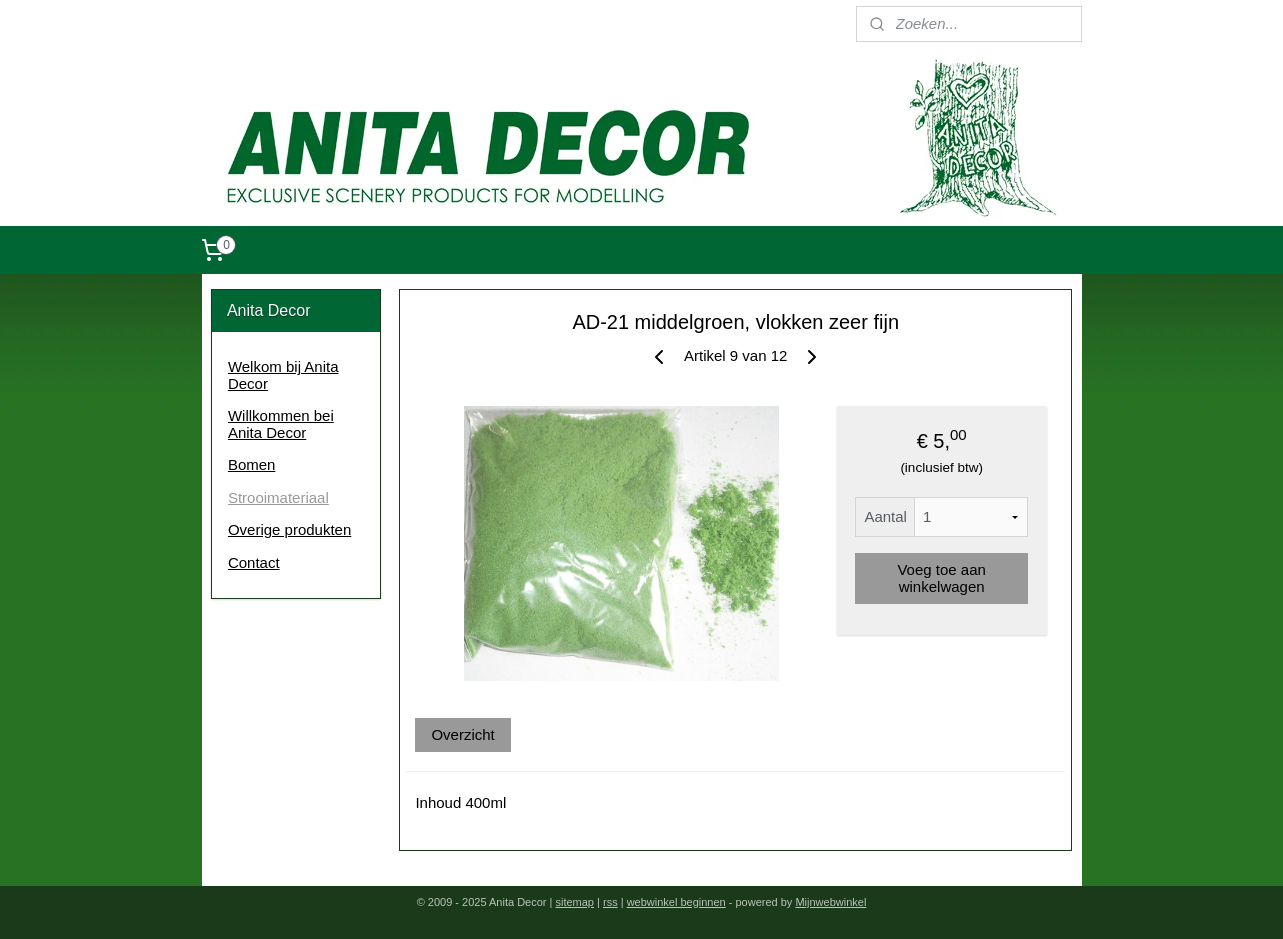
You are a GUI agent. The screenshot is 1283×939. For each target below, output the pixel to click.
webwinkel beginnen (676, 902)
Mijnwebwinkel (830, 902)
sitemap (574, 902)
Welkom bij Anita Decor (283, 375)
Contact (254, 562)
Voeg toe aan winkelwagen (942, 578)
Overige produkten (289, 529)
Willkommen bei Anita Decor (281, 424)
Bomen (252, 464)
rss (610, 902)
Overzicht (462, 734)
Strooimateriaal (278, 497)
